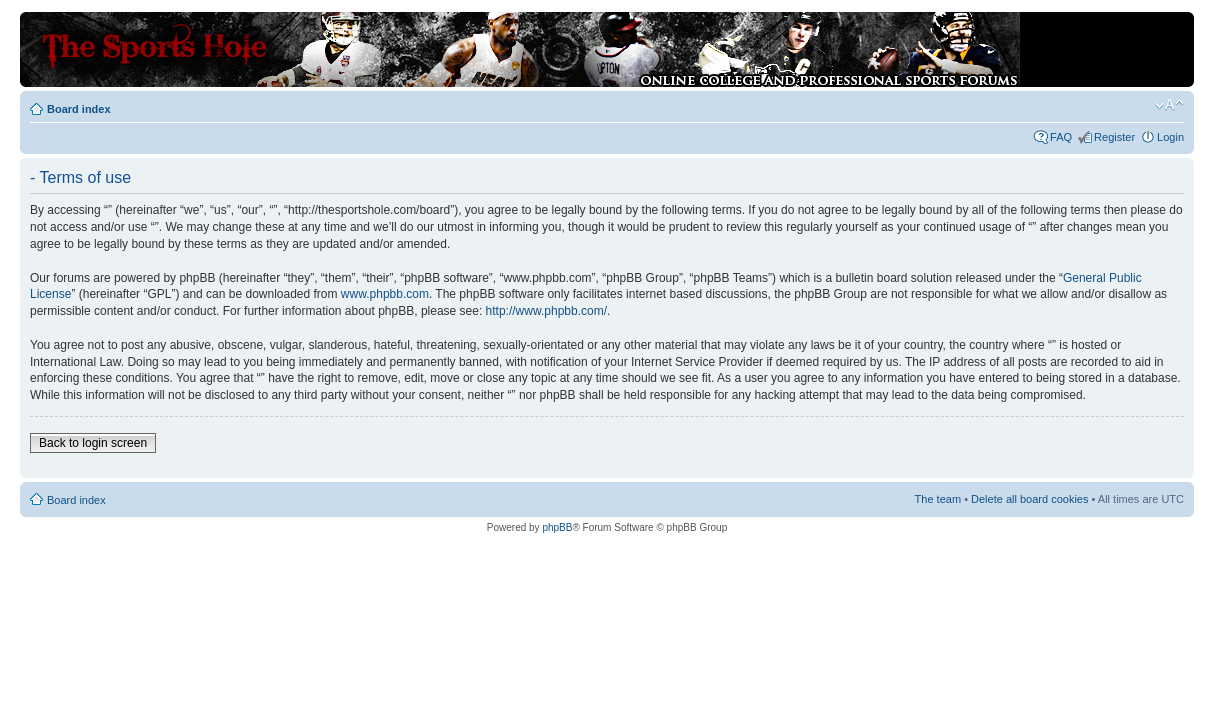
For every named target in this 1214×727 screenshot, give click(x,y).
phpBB (557, 527)
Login (1170, 137)
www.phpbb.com (385, 294)
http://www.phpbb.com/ (546, 311)
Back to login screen (93, 443)
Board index (79, 109)
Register (1114, 137)
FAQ (1061, 137)
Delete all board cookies (1029, 499)
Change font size (1169, 105)
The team (938, 499)
